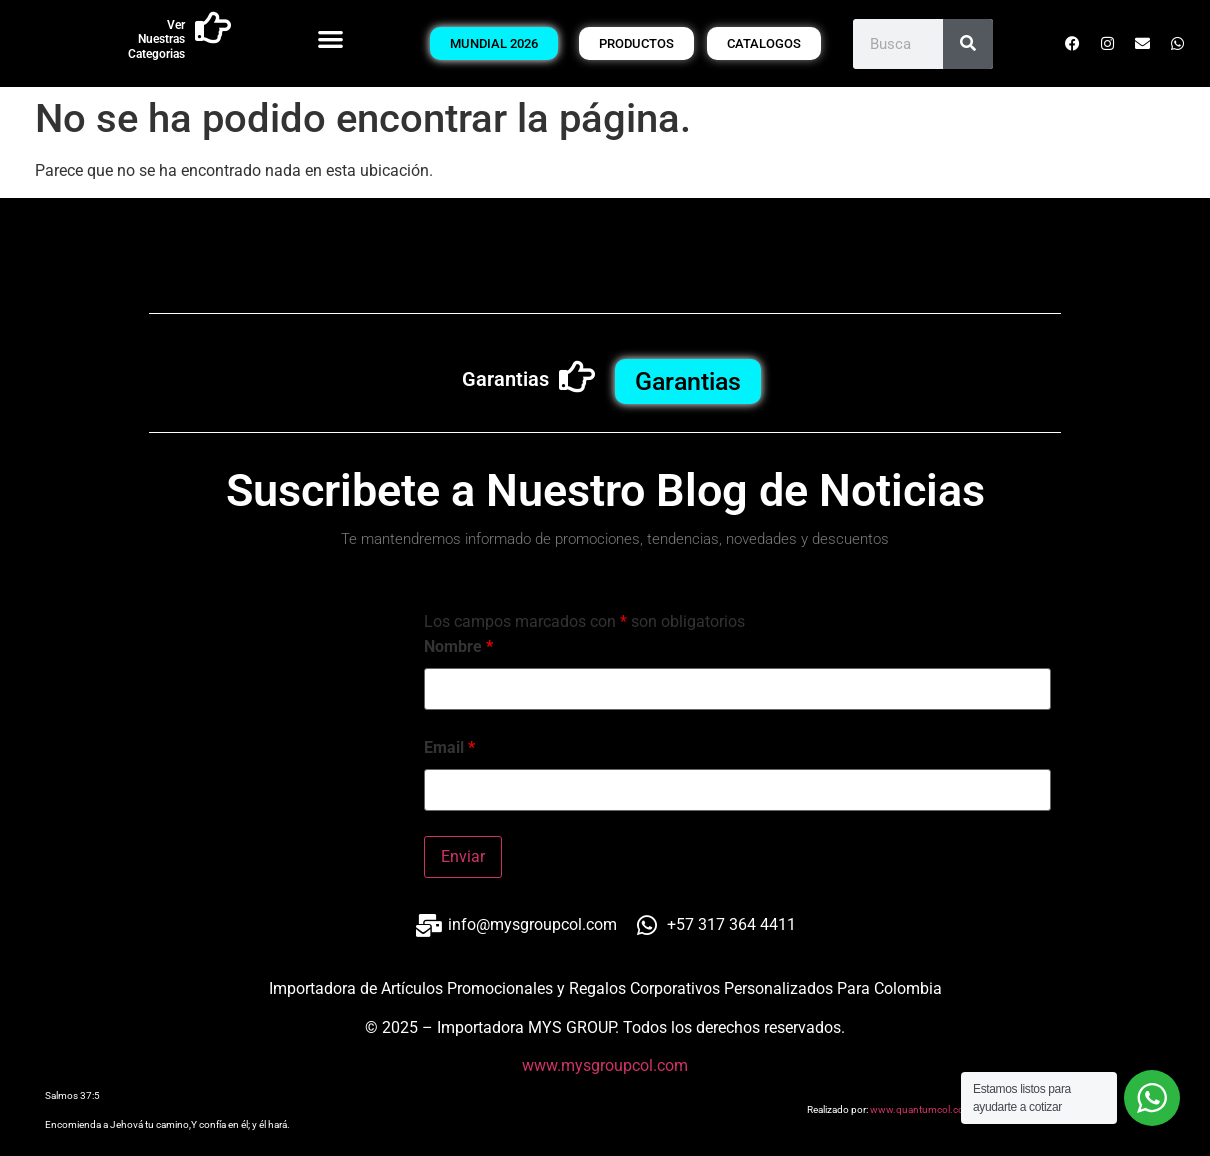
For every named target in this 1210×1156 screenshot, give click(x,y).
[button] (330, 38)
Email (449, 748)
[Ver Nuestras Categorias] (213, 28)
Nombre (458, 647)
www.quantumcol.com (921, 1109)
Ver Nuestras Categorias (156, 39)
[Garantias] (577, 377)
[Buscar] (968, 44)
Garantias (505, 379)
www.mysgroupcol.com (605, 1065)
